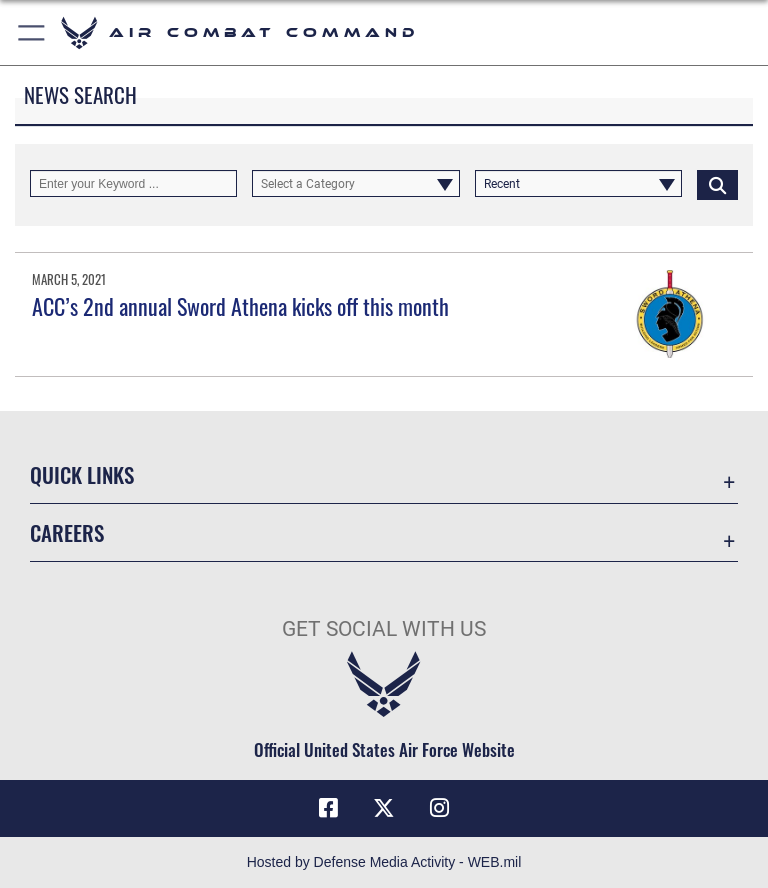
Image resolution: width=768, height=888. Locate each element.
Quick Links (82, 474)
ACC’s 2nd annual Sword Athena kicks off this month (240, 306)
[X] (384, 808)
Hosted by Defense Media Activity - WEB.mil (384, 862)
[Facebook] (328, 808)
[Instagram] (440, 808)
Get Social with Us (384, 629)
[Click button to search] (717, 184)
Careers (67, 532)
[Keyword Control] (133, 184)
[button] (32, 32)
